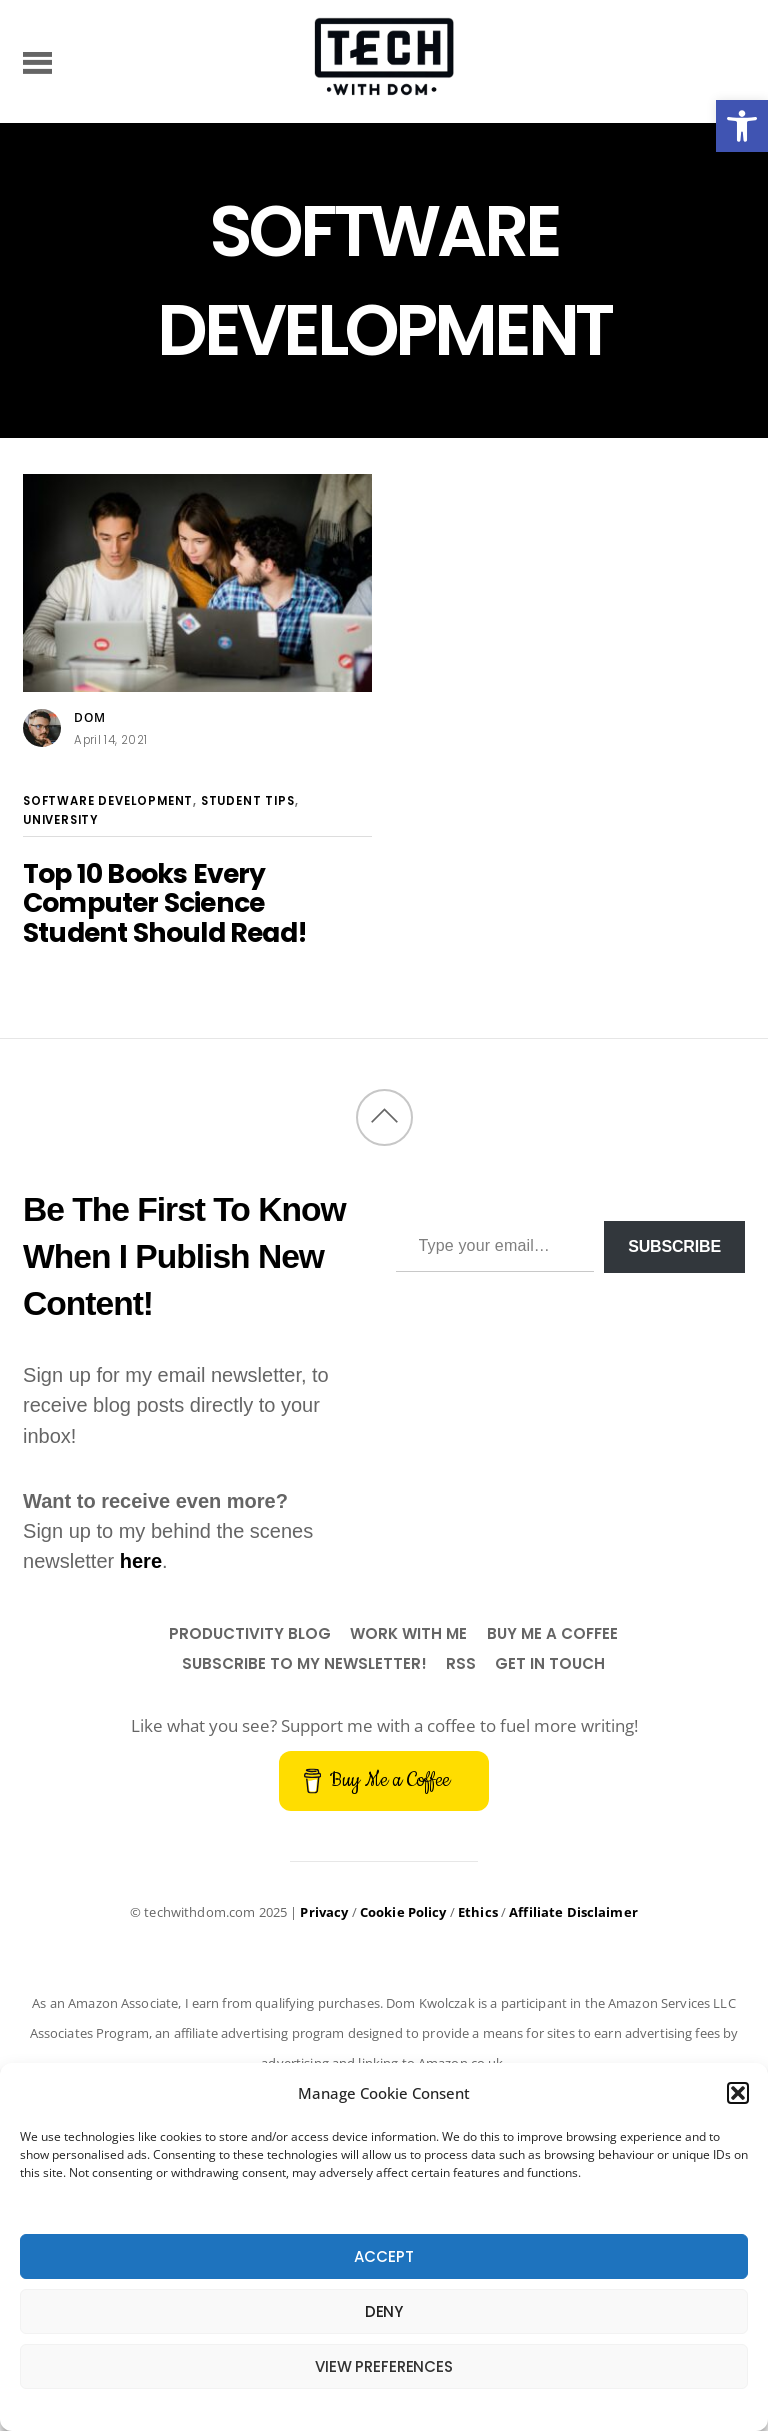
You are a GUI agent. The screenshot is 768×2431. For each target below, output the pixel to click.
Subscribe (674, 1246)
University (61, 820)
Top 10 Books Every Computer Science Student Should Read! (165, 903)
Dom (90, 717)
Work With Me (408, 1633)
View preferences (384, 2366)
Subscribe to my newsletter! (304, 1663)
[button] (742, 126)
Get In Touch (550, 1663)
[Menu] (37, 61)
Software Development (108, 801)
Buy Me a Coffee (552, 1633)
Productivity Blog (250, 1633)
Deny (384, 2311)
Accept (383, 2256)
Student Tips (248, 801)
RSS (461, 1663)
